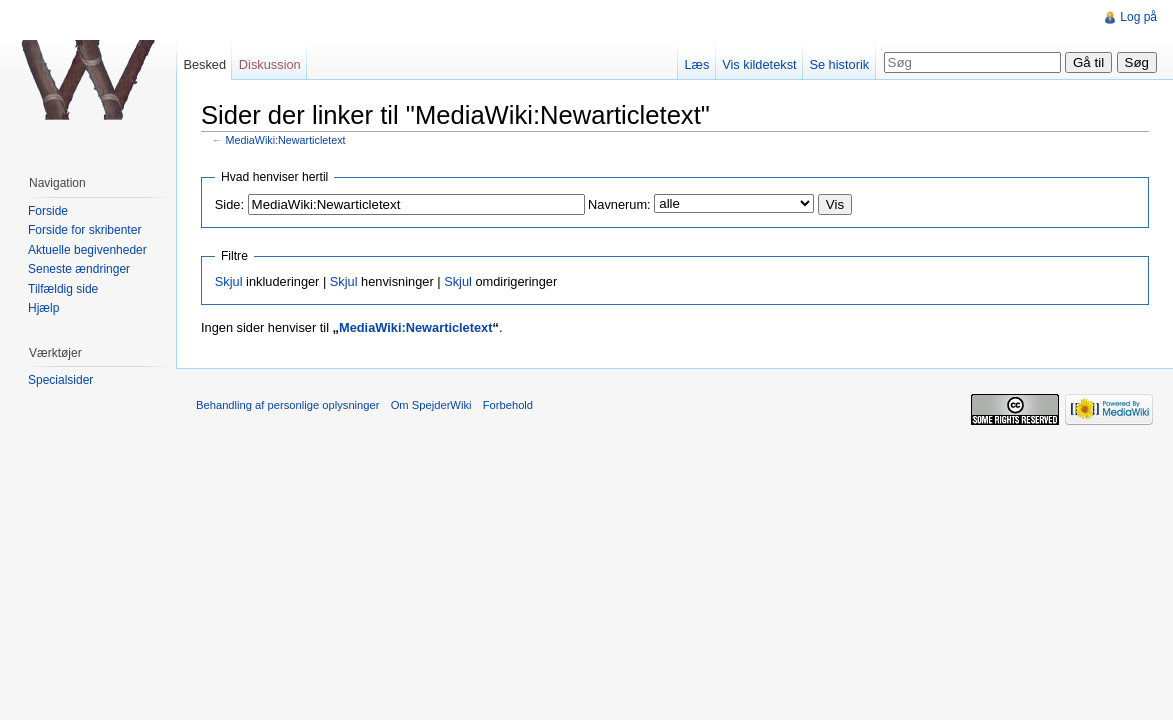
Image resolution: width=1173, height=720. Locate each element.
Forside (48, 211)
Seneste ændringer (79, 269)
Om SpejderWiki (431, 405)
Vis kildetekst (759, 64)
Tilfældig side (63, 289)
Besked (204, 64)
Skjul (229, 281)
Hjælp (43, 308)
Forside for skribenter (84, 230)
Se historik (839, 64)
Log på (1138, 17)
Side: (229, 204)
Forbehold (508, 405)
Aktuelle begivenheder (87, 250)
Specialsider (60, 380)
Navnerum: (619, 204)
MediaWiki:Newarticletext (286, 140)
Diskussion (270, 64)
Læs (696, 64)
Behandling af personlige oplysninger (287, 405)
